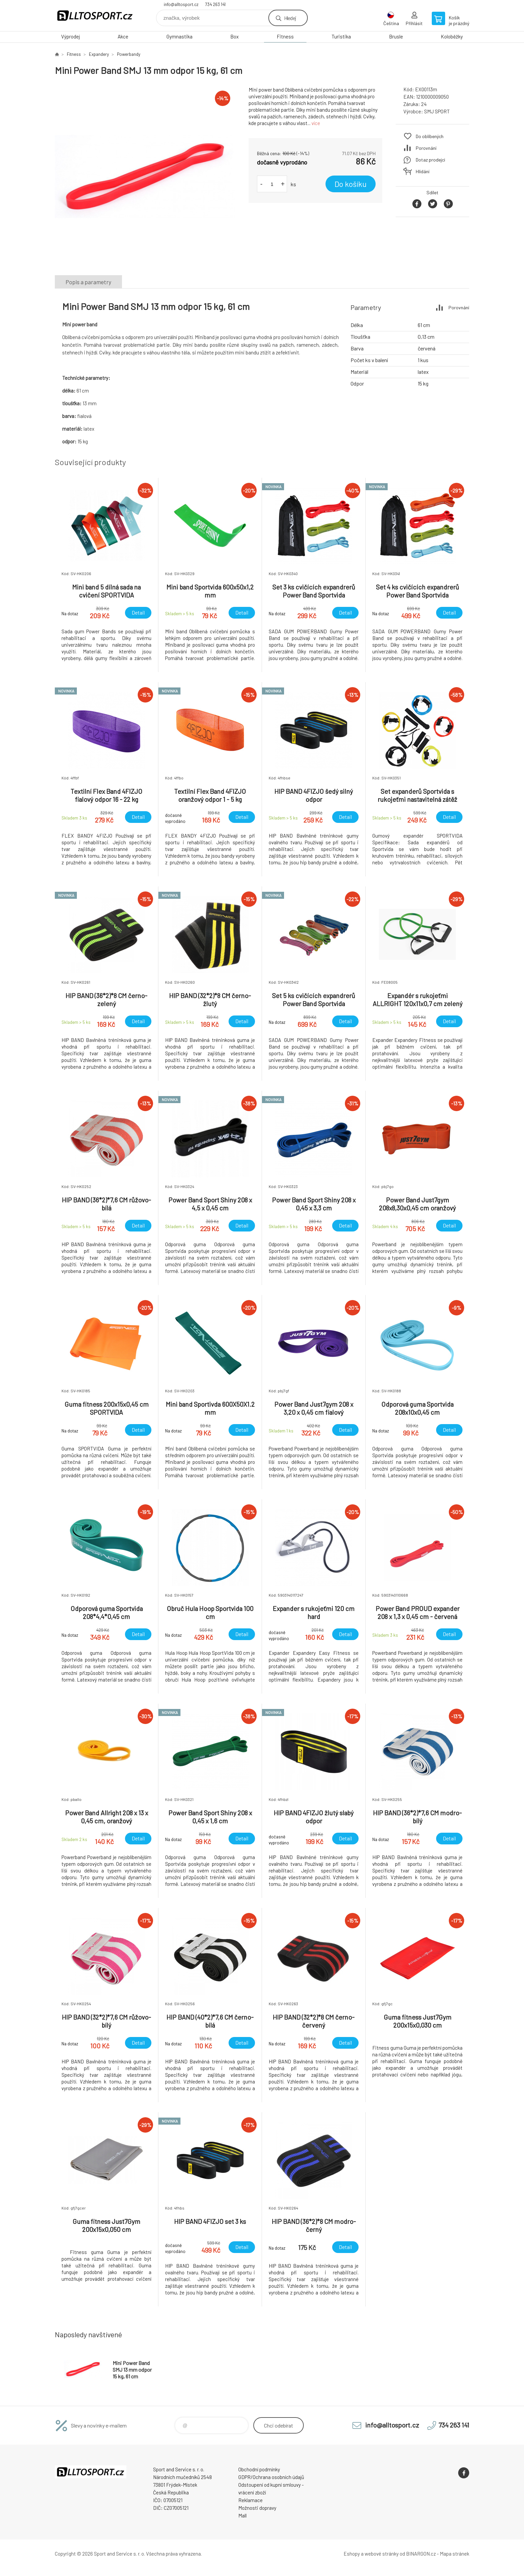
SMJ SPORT (437, 111)
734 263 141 (215, 4)
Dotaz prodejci (430, 160)
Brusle (396, 36)
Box (234, 36)
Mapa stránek (454, 2554)
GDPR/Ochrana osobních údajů (271, 2477)
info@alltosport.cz (181, 4)
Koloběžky (452, 36)
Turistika (341, 36)
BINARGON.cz (421, 2554)
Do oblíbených (429, 136)
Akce (123, 36)
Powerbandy (128, 54)
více (315, 123)
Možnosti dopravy (257, 2508)
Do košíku (351, 184)
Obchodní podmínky (259, 2469)
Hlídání (422, 171)
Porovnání (426, 148)
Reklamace (250, 2500)
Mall (242, 2515)
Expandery (99, 54)
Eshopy (352, 2554)
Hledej (290, 18)
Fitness (285, 36)
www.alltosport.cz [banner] (95, 15)
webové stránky (382, 2554)
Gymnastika (179, 36)
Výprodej (70, 36)
